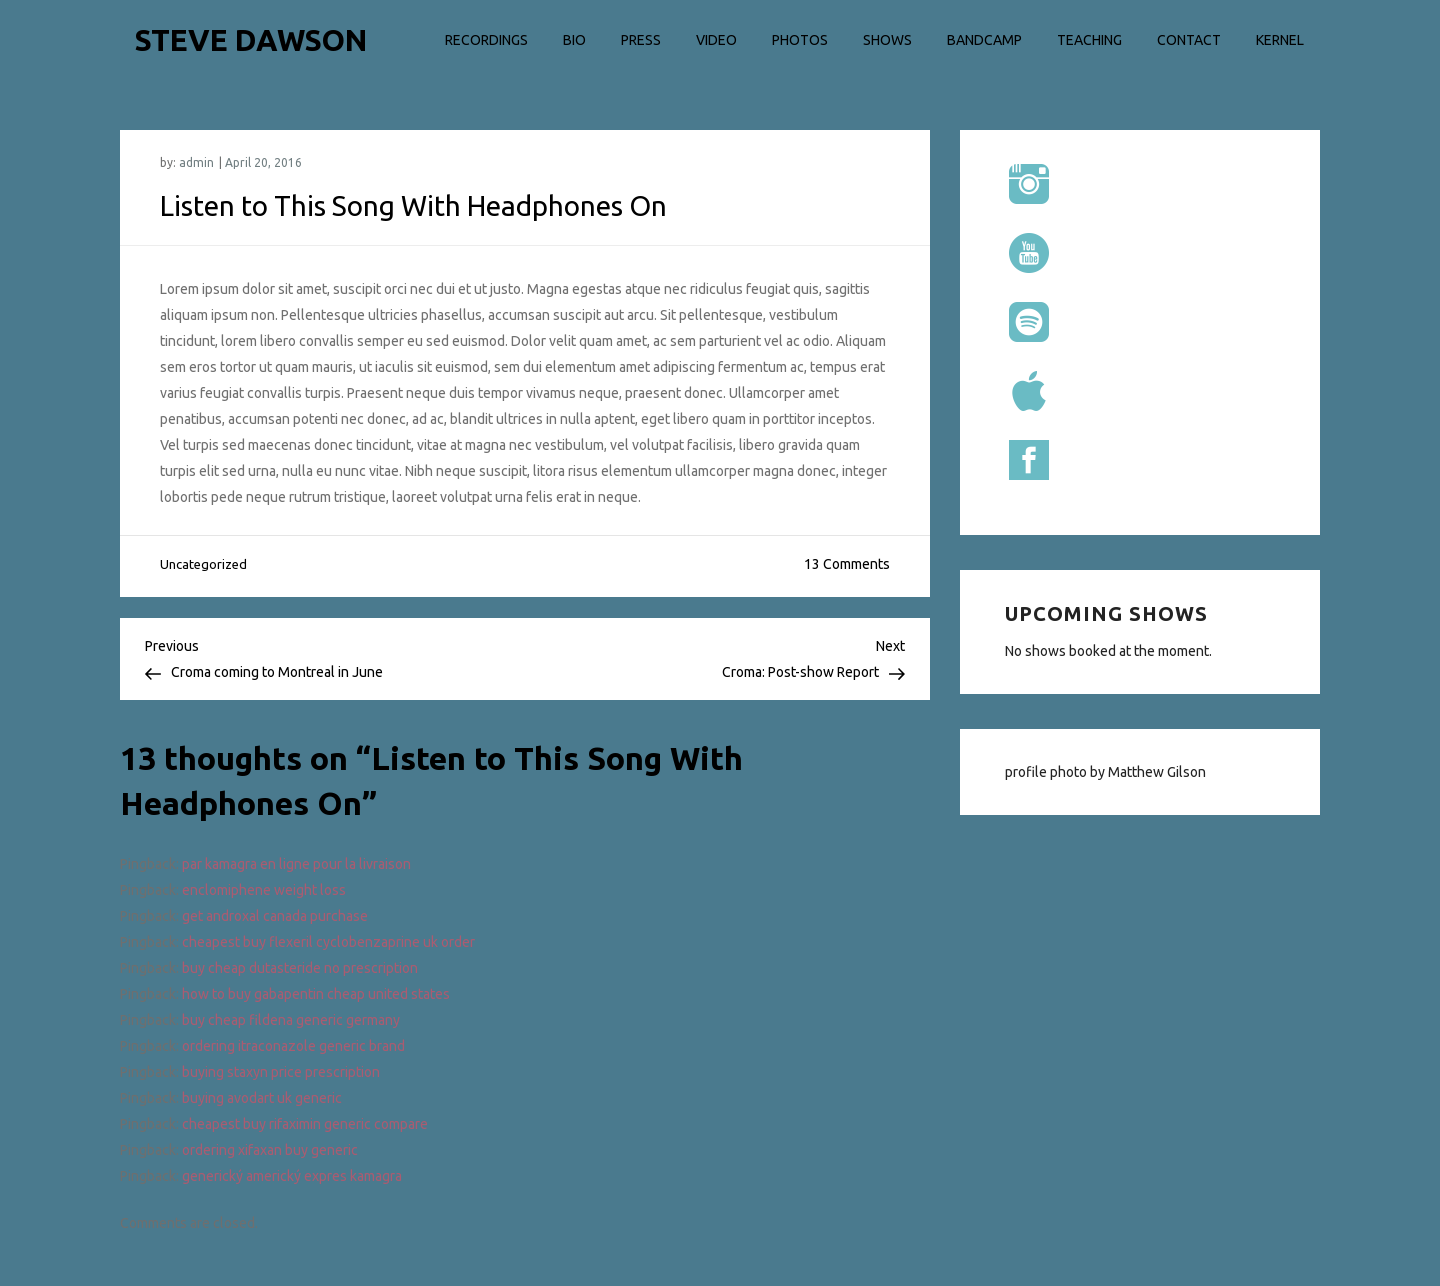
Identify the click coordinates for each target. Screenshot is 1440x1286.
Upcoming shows (1106, 613)
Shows (887, 40)
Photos (800, 40)
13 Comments (847, 564)
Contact (1189, 40)
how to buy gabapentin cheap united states (316, 994)
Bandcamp (984, 40)
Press (641, 40)
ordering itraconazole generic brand (293, 1046)
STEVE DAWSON (251, 40)
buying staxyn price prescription (281, 1072)
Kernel (1280, 40)
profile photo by (1056, 772)
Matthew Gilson (1157, 772)
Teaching (1089, 40)
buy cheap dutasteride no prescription (300, 968)
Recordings (486, 40)
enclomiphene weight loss (264, 890)
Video (716, 40)
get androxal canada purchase (275, 916)
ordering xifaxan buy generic (270, 1150)
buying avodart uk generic (262, 1098)
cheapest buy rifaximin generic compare (305, 1124)
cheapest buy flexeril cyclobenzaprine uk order (328, 942)
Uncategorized (203, 564)
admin (196, 162)
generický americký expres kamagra (292, 1176)
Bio (574, 40)
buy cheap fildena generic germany (291, 1020)
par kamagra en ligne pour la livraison (296, 864)
